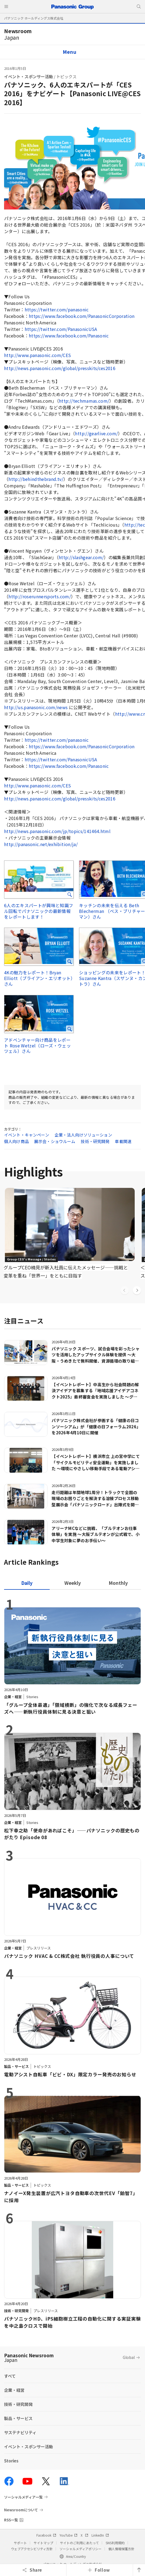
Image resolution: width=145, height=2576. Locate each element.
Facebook (46, 2535)
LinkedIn (100, 2535)
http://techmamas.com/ (84, 400)
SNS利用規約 (115, 2542)
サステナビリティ (20, 2432)
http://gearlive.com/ (96, 433)
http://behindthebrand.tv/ (35, 479)
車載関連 (123, 1141)
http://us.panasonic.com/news (36, 707)
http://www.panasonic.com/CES (37, 355)
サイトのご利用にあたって (79, 2542)
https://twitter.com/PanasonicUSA (61, 329)
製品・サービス (18, 2418)
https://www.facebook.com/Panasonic (69, 335)
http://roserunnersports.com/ (39, 596)
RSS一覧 (11, 2519)
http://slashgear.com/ (81, 557)
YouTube (68, 2535)
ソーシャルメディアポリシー (80, 2548)
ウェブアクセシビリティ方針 (32, 2548)
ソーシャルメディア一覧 (23, 2497)
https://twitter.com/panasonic (57, 309)
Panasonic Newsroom (29, 2357)
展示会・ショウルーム (54, 1141)
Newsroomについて (21, 2509)
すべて (10, 2376)
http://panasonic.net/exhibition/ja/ (41, 844)
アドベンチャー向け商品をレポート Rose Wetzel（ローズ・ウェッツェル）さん (37, 1045)
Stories (11, 2461)
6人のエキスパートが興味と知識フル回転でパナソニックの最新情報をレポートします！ (38, 911)
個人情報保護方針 (121, 2548)
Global (129, 2357)
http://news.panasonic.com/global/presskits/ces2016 (59, 368)
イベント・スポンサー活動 (28, 76)
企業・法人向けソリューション (83, 1135)
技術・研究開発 (95, 1141)
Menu (69, 51)
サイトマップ (43, 2542)
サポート (20, 2542)
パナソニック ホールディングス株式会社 (33, 18)
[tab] (72, 1582)
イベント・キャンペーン (26, 1135)
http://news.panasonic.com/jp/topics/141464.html (57, 831)
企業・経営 (14, 2390)
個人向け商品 (16, 1141)
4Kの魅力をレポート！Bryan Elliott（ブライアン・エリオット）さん (38, 978)
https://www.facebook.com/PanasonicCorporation (81, 316)
